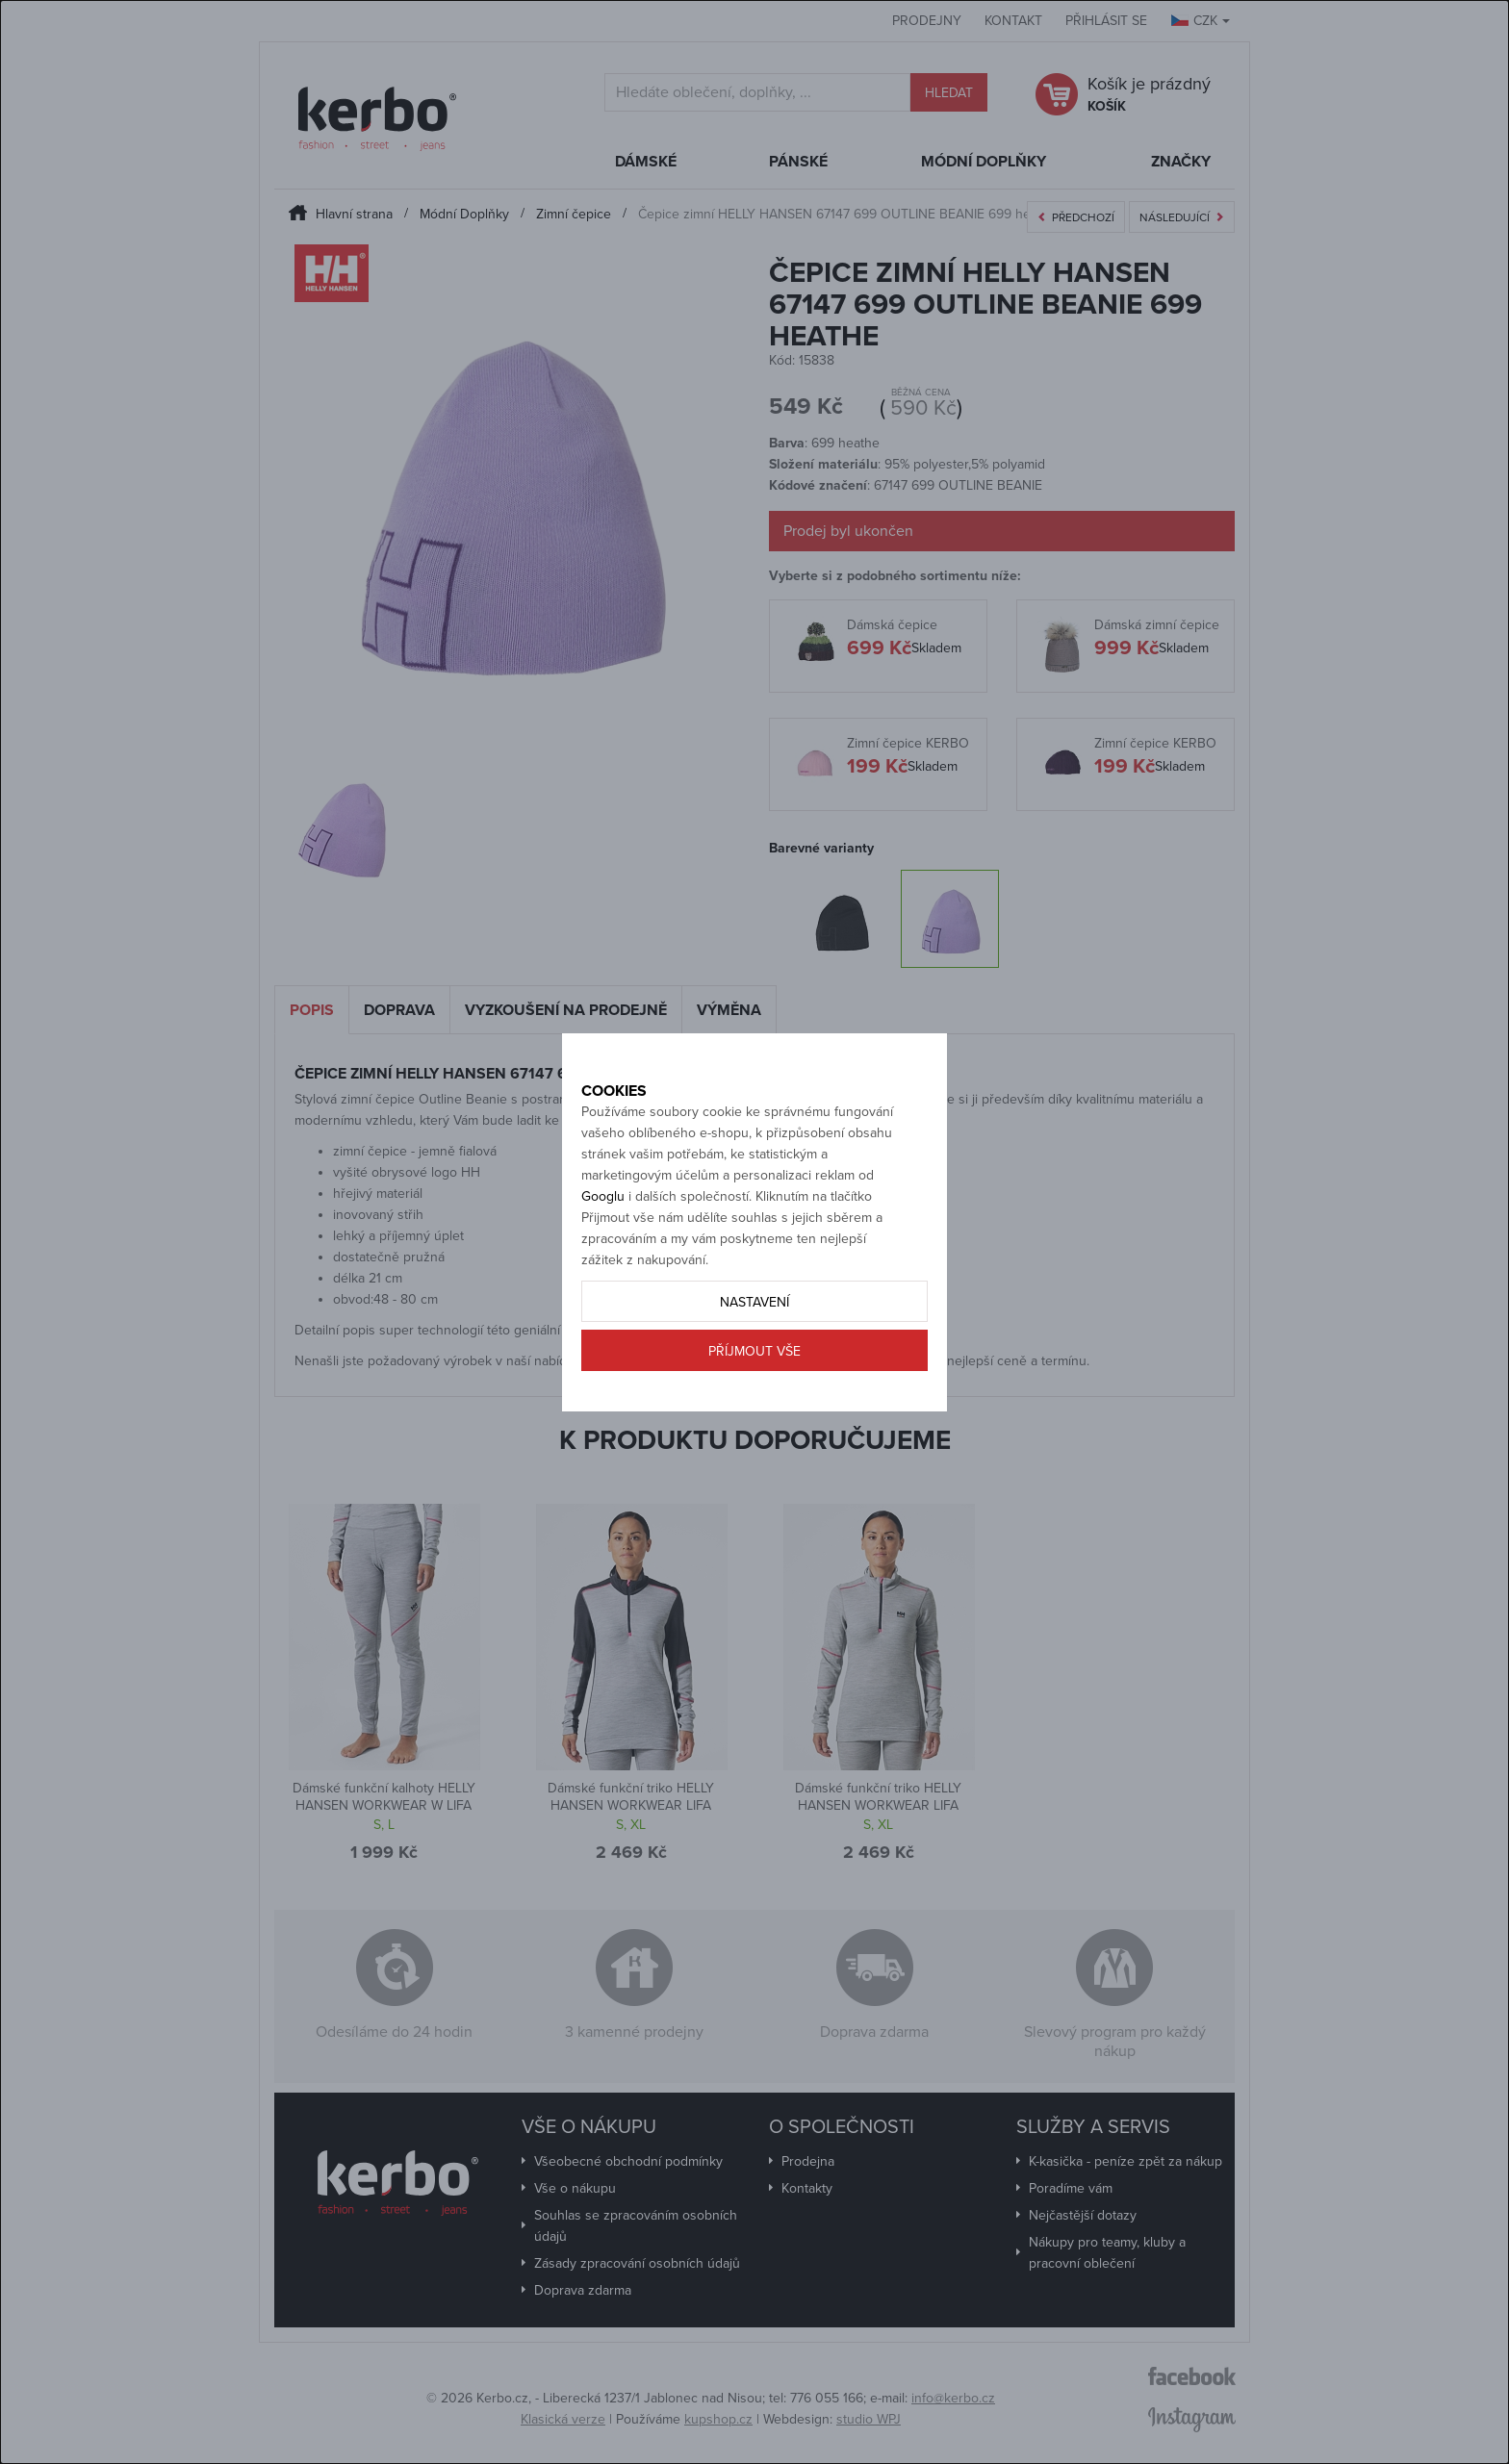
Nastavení (754, 1369)
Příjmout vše (754, 1418)
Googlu (603, 1264)
